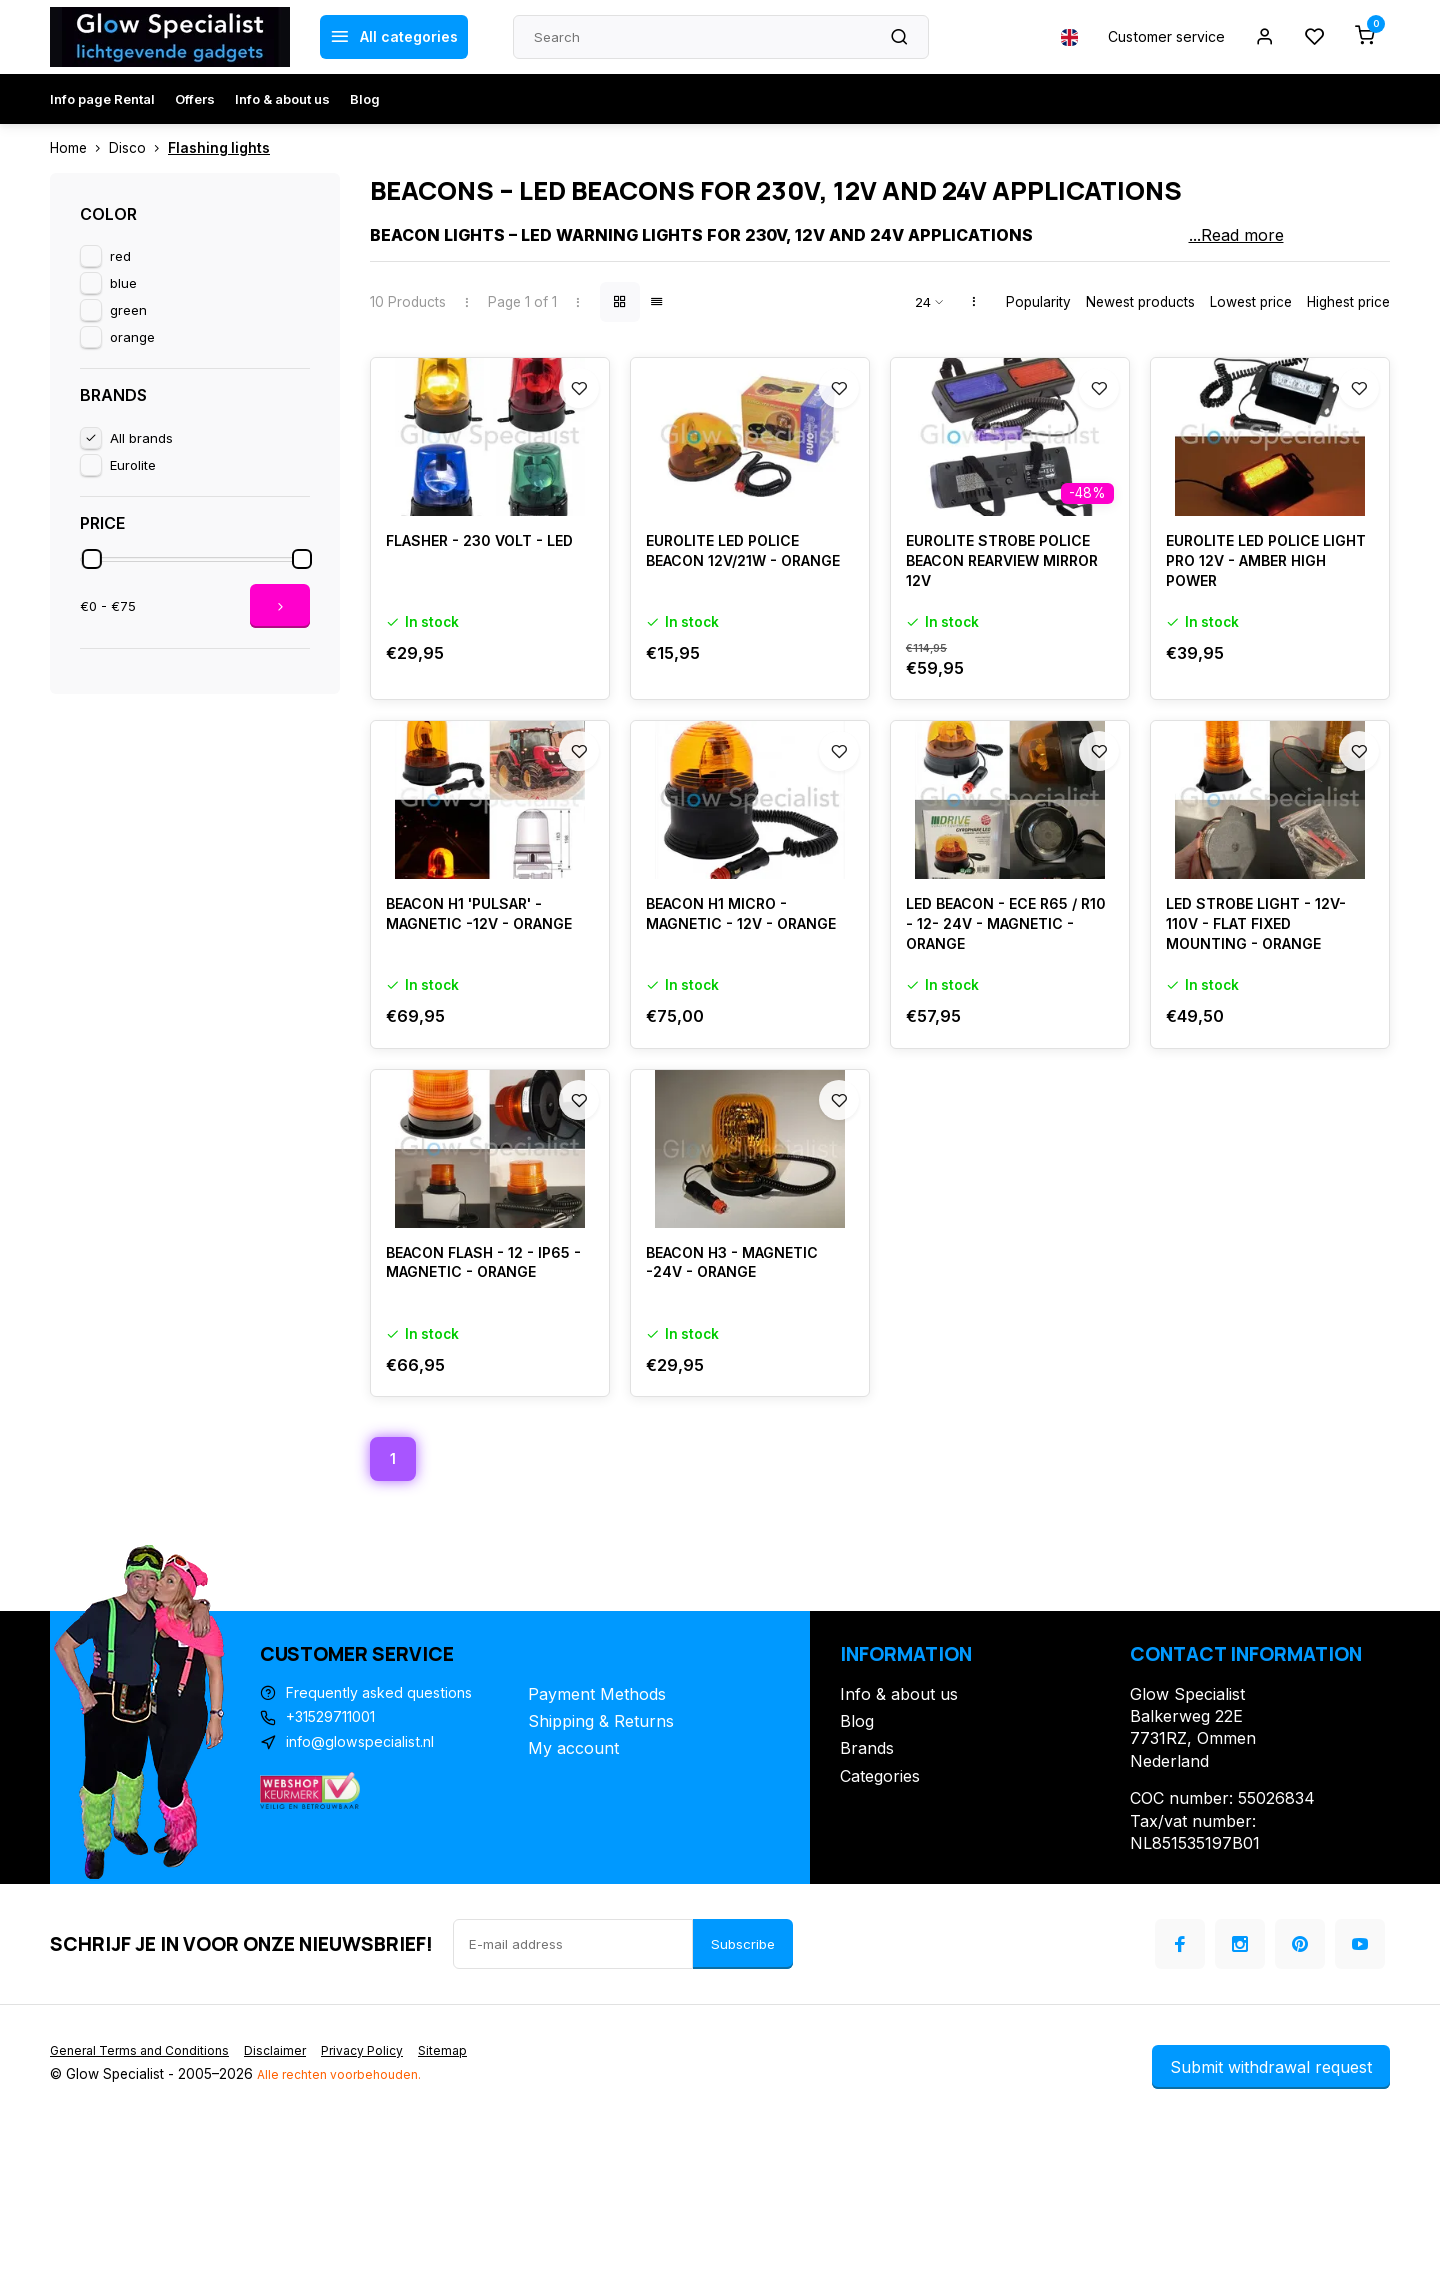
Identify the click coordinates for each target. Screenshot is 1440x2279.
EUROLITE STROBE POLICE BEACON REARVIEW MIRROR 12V (1008, 606)
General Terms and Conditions (147, 2179)
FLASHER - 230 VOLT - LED (473, 595)
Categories (880, 1905)
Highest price (1348, 302)
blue (123, 283)
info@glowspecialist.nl (369, 1877)
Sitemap (473, 2179)
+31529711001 (339, 1850)
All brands (141, 438)
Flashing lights (219, 148)
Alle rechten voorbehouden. (346, 2203)
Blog (365, 99)
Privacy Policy (386, 2179)
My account (573, 1877)
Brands (867, 1877)
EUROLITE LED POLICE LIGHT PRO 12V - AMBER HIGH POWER (1260, 606)
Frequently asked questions (390, 1822)
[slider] (92, 559)
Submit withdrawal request (1271, 2196)
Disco (138, 148)
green (128, 310)
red (120, 256)
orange (132, 337)
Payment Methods (597, 1822)
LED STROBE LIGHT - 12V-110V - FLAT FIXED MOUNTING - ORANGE (1266, 1011)
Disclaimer (292, 2179)
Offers (195, 99)
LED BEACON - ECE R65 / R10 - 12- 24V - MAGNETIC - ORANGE (1007, 1011)
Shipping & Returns (601, 1850)
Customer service (1152, 37)
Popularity (1038, 302)
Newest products (1140, 302)
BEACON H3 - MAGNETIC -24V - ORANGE (743, 1391)
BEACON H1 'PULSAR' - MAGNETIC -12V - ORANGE (476, 1011)
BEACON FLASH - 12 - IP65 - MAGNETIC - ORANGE (489, 1391)
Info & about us (282, 99)
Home (79, 148)
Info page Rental (102, 99)
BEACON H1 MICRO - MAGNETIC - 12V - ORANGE (725, 1011)
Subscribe (743, 2073)
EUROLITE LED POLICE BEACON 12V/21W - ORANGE (731, 606)
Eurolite (133, 465)
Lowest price (1251, 302)
